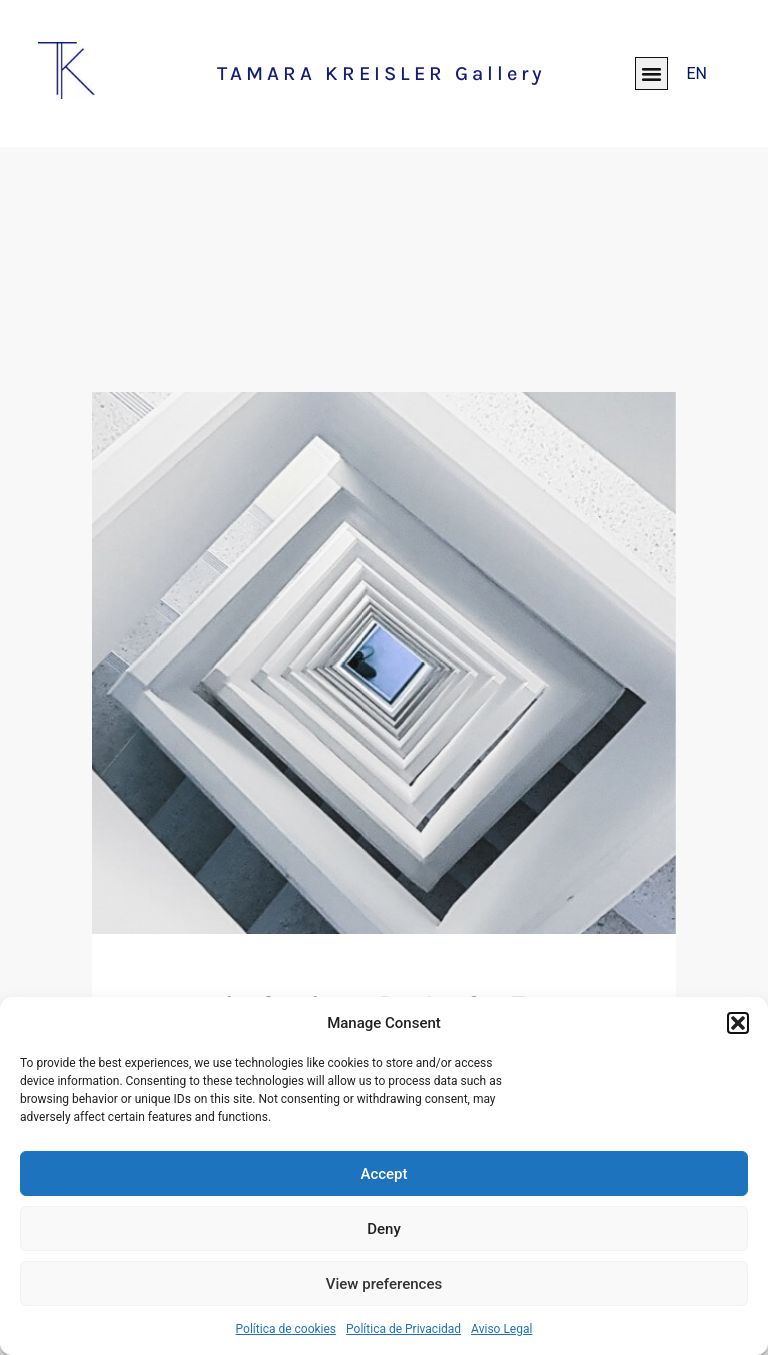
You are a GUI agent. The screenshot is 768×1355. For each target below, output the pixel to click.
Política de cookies (286, 1329)
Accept (383, 1174)
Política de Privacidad (403, 1329)
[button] (738, 1023)
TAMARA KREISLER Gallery (381, 73)
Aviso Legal (501, 1329)
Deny (384, 1229)
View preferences (384, 1284)
